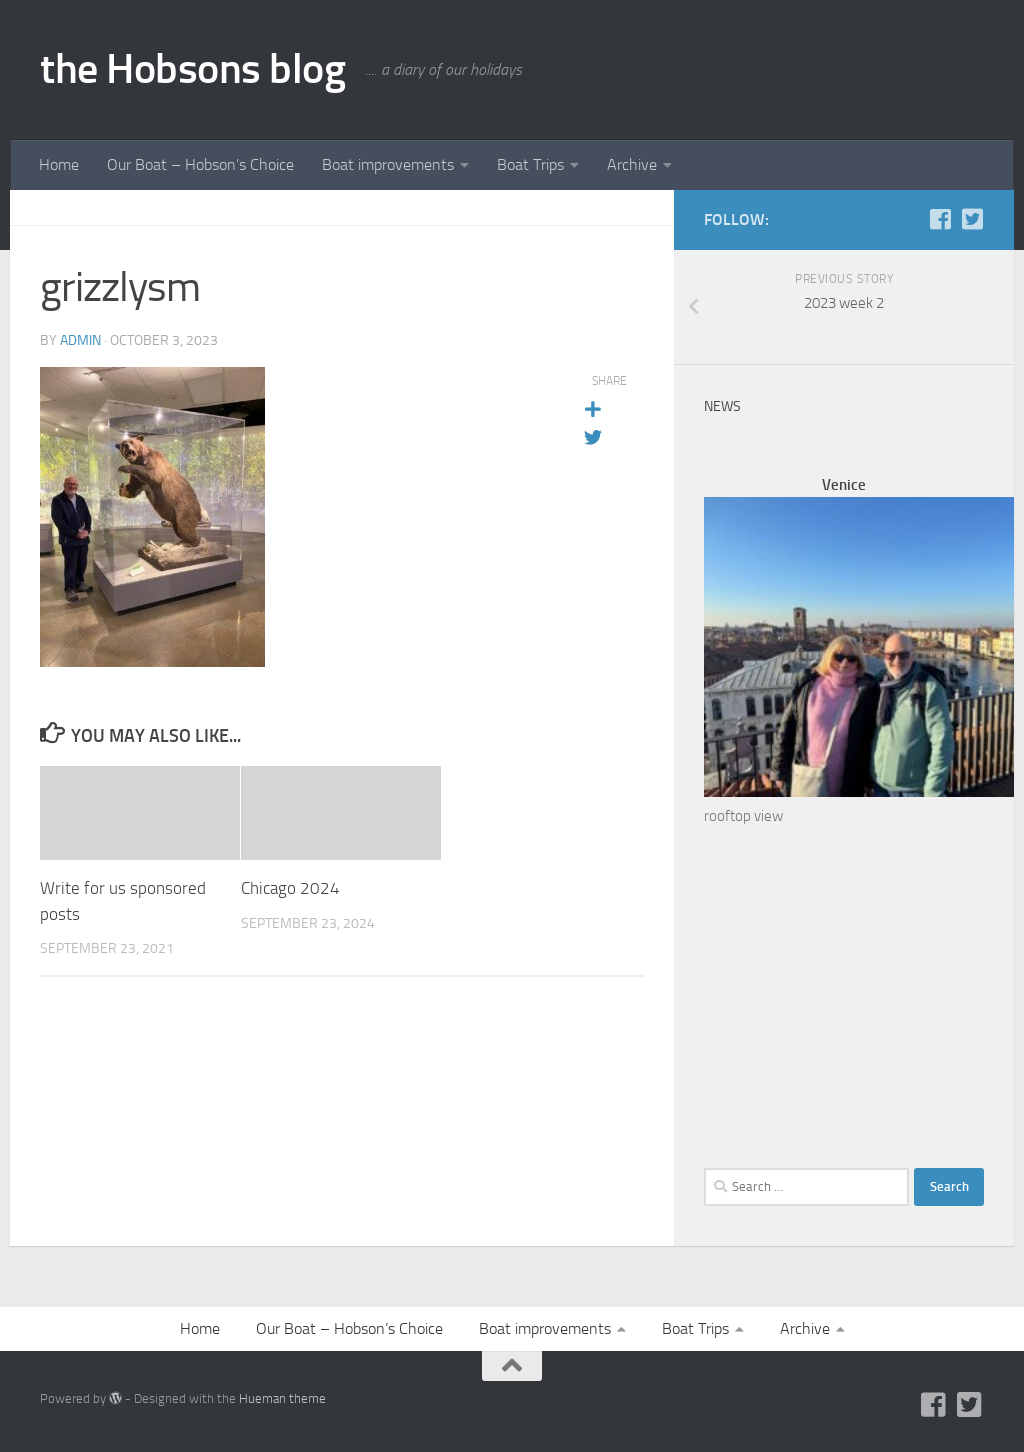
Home (59, 164)
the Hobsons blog (192, 69)
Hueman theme (282, 1398)
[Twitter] (972, 219)
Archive (632, 164)
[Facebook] (940, 219)
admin (80, 340)
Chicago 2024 (290, 888)
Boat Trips (530, 164)
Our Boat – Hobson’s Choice (200, 164)
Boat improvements (388, 164)
